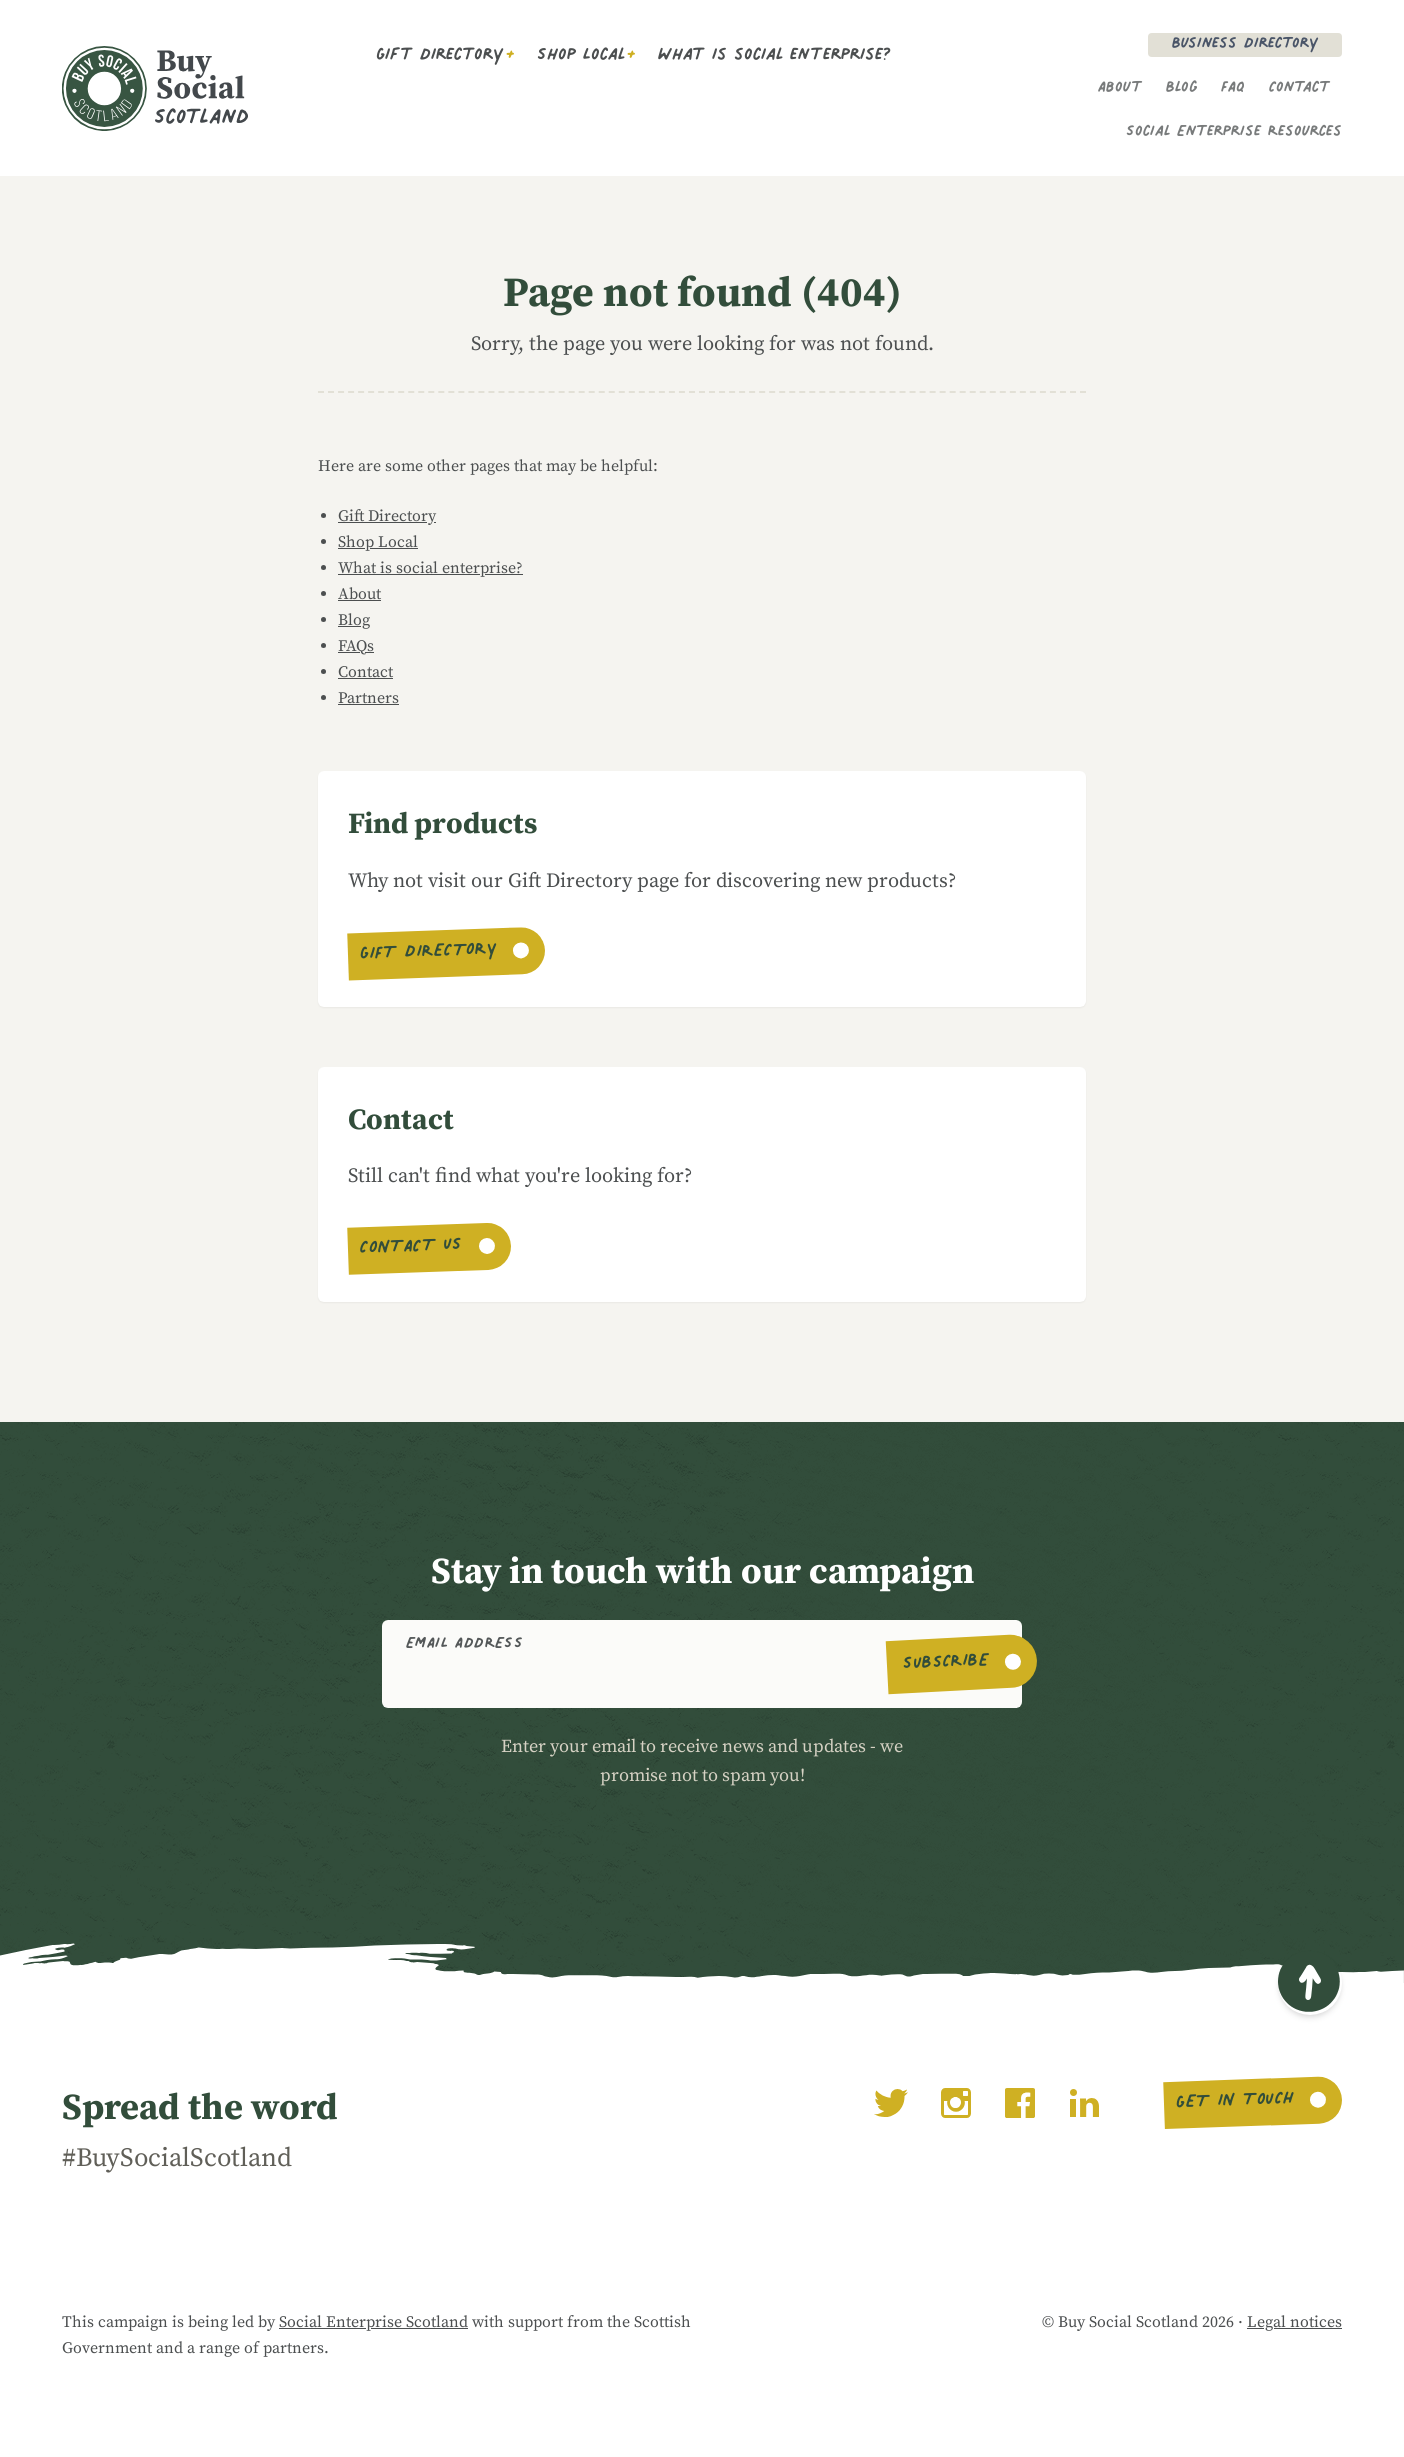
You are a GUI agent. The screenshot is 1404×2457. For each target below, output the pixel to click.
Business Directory (1245, 45)
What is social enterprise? (774, 57)
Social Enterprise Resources (1234, 133)
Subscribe (946, 1664)
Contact (1299, 89)
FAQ (1233, 89)
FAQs (356, 646)
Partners (368, 698)
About (1120, 89)
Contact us (411, 1249)
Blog (1181, 89)
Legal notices (1294, 2322)
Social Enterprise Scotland (373, 2322)
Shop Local (581, 57)
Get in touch (1234, 2103)
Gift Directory (440, 57)
